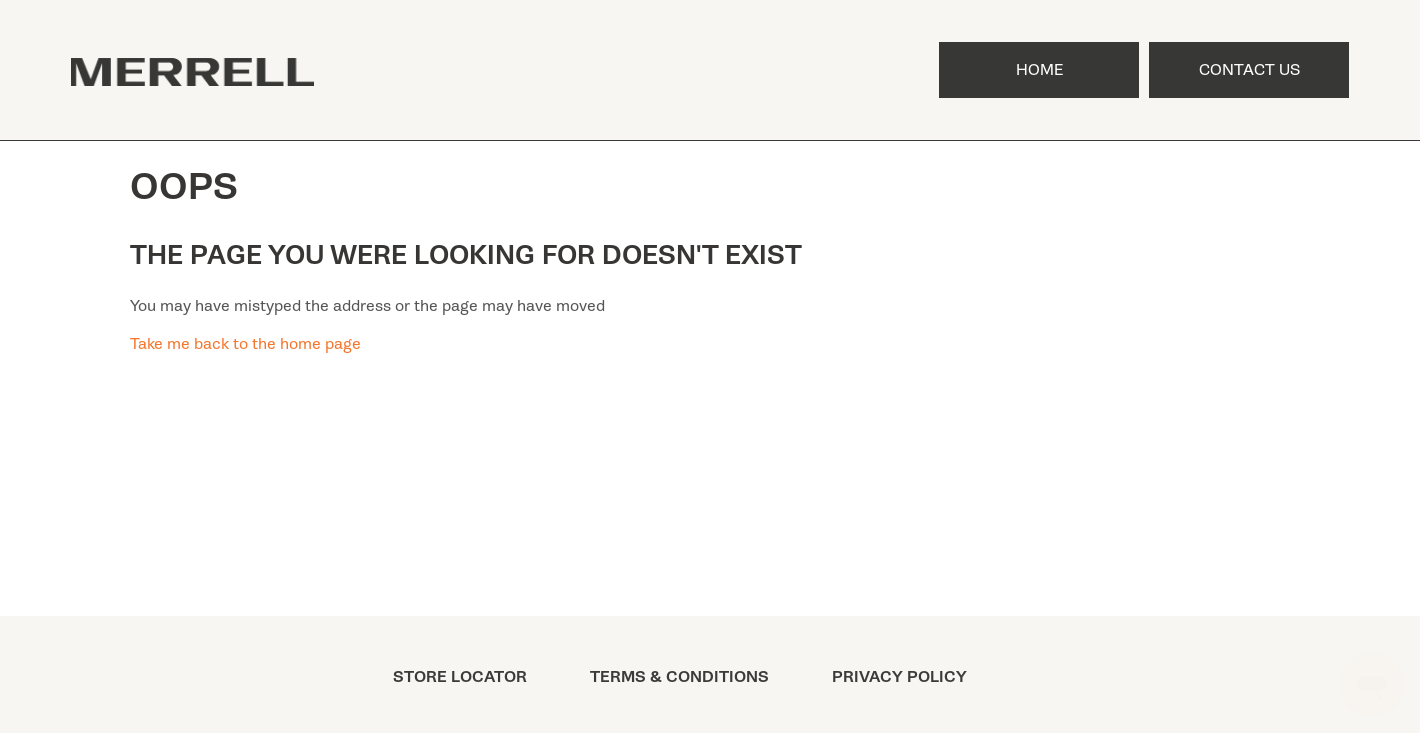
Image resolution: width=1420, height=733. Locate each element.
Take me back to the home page (245, 344)
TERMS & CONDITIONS (679, 677)
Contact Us (1249, 70)
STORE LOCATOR (460, 677)
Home (1039, 70)
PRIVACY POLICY (899, 677)
